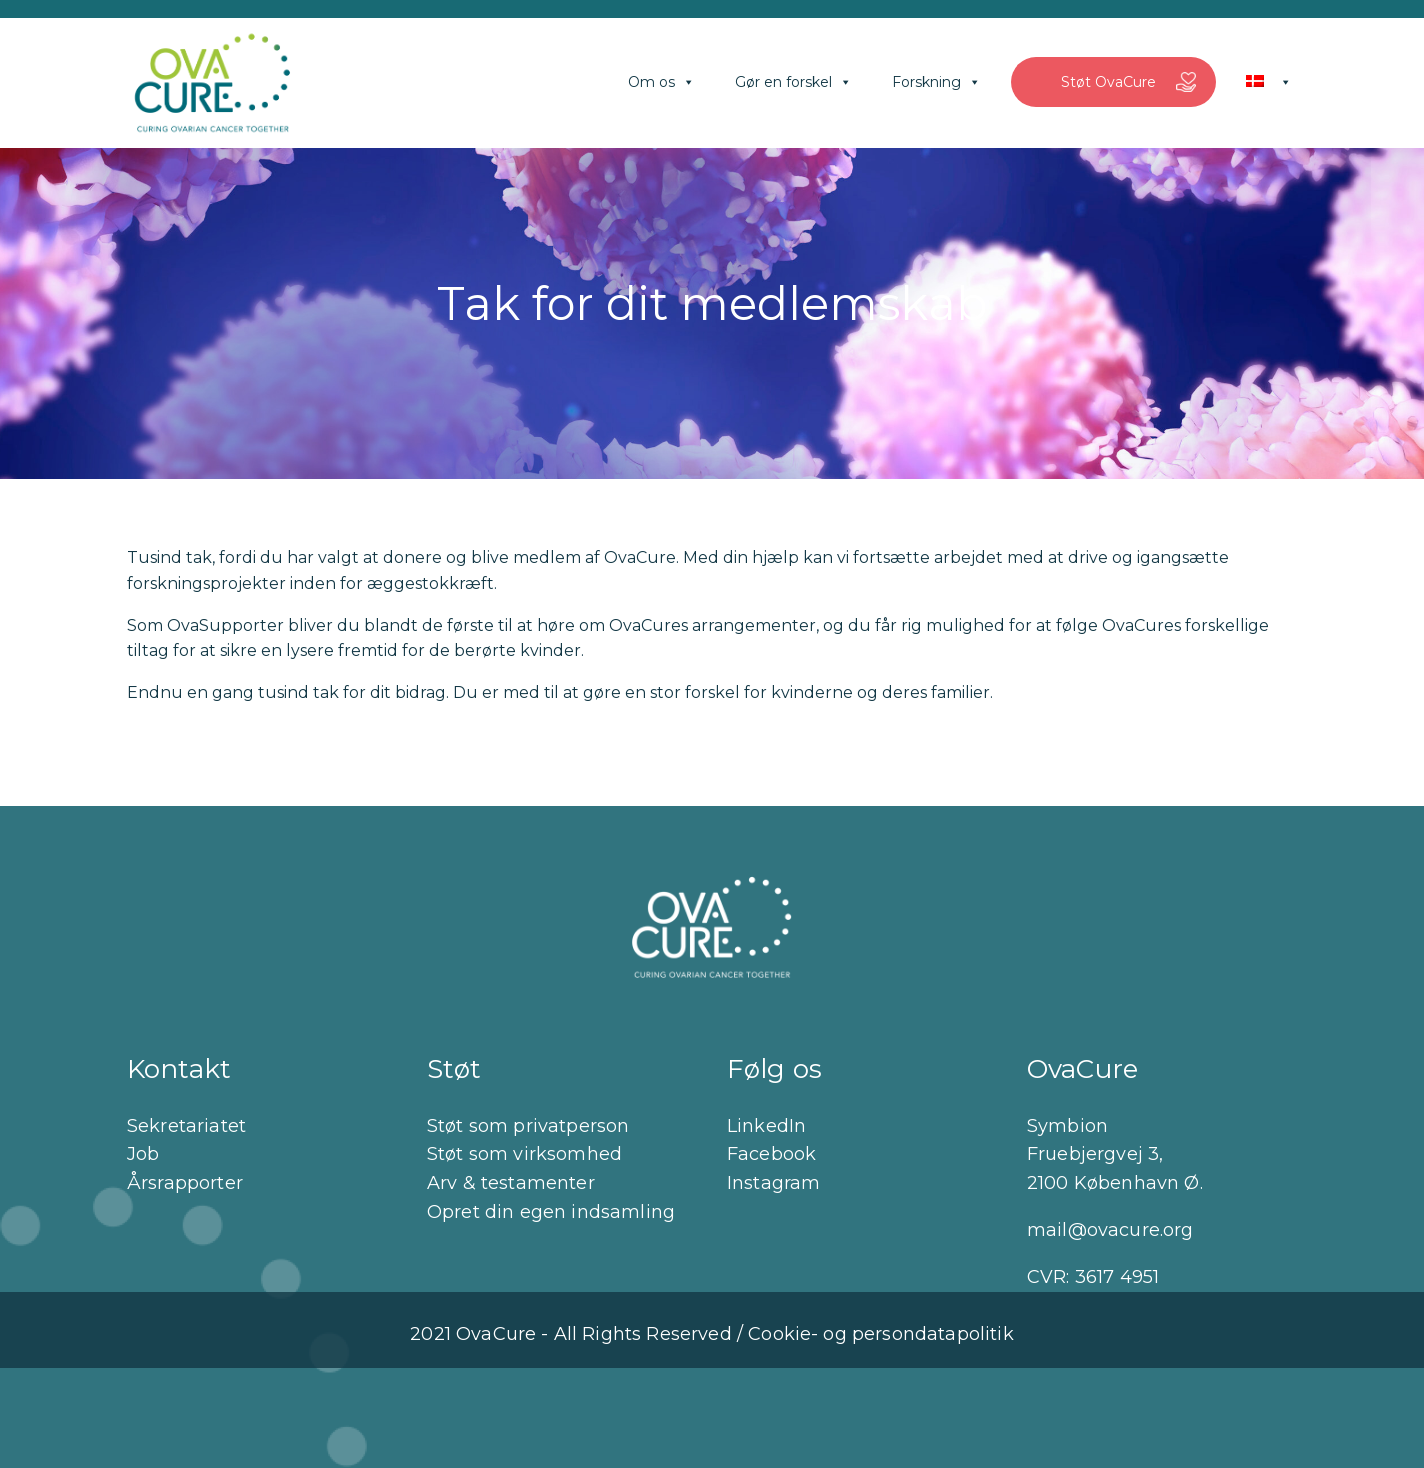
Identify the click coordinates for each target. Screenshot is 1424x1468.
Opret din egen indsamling (551, 1212)
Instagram (773, 1183)
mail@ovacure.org (1110, 1230)
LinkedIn (766, 1126)
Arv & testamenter (511, 1183)
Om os (661, 82)
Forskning (936, 82)
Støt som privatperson (528, 1126)
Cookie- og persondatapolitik (880, 1334)
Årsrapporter (185, 1183)
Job (143, 1154)
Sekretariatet (186, 1126)
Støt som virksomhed (524, 1154)
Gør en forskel (793, 82)
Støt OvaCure (1108, 82)
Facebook (771, 1154)
